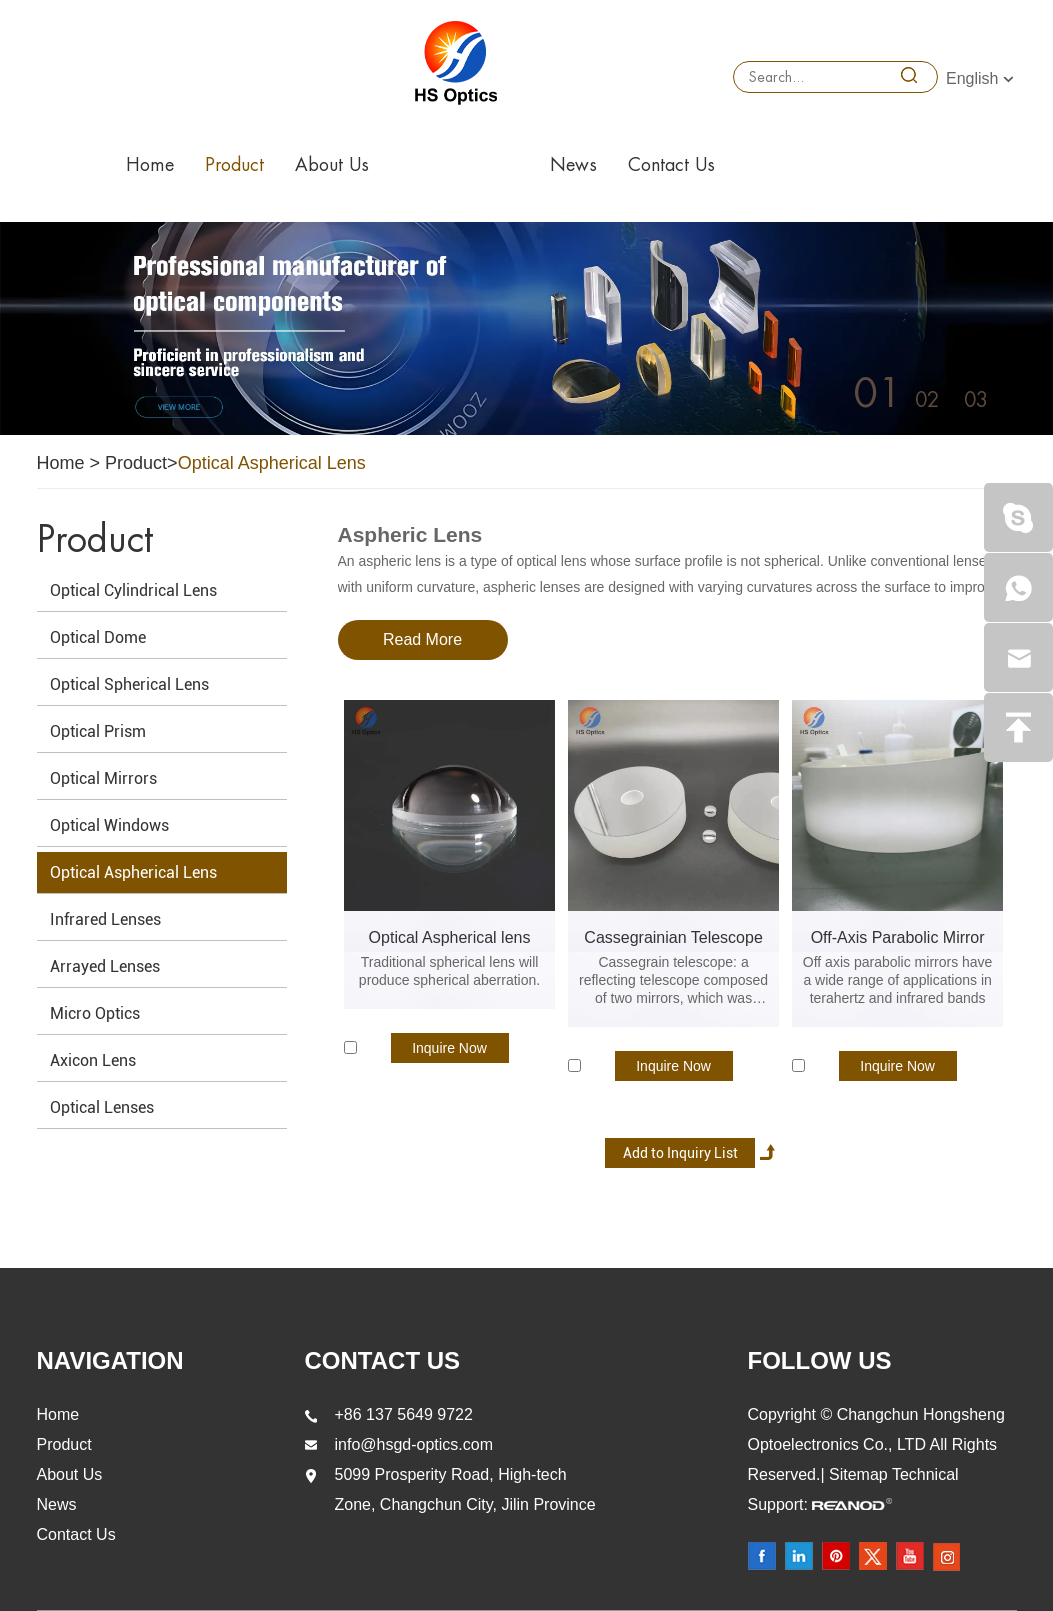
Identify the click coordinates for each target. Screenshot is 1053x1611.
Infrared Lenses (105, 919)
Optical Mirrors (103, 778)
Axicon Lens (93, 1060)
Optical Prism (98, 731)
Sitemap (860, 1474)
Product (234, 165)
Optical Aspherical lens (450, 937)
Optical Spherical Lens (129, 684)
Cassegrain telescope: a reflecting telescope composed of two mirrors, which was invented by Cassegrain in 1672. (673, 980)
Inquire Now (449, 1048)
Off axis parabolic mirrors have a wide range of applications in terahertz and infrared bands (898, 980)
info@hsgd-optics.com (414, 1444)
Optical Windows (109, 825)
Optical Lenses (102, 1107)
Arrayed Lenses (105, 966)
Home (150, 165)
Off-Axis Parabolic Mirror (898, 937)
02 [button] (927, 400)
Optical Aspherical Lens (272, 463)
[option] (526, 328)
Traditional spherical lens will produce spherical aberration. (449, 971)
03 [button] (976, 400)
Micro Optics (95, 1013)
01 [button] (877, 394)
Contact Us (671, 165)
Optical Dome (98, 637)
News (573, 165)
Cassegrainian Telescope (673, 937)
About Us (332, 165)
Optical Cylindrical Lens (133, 590)
